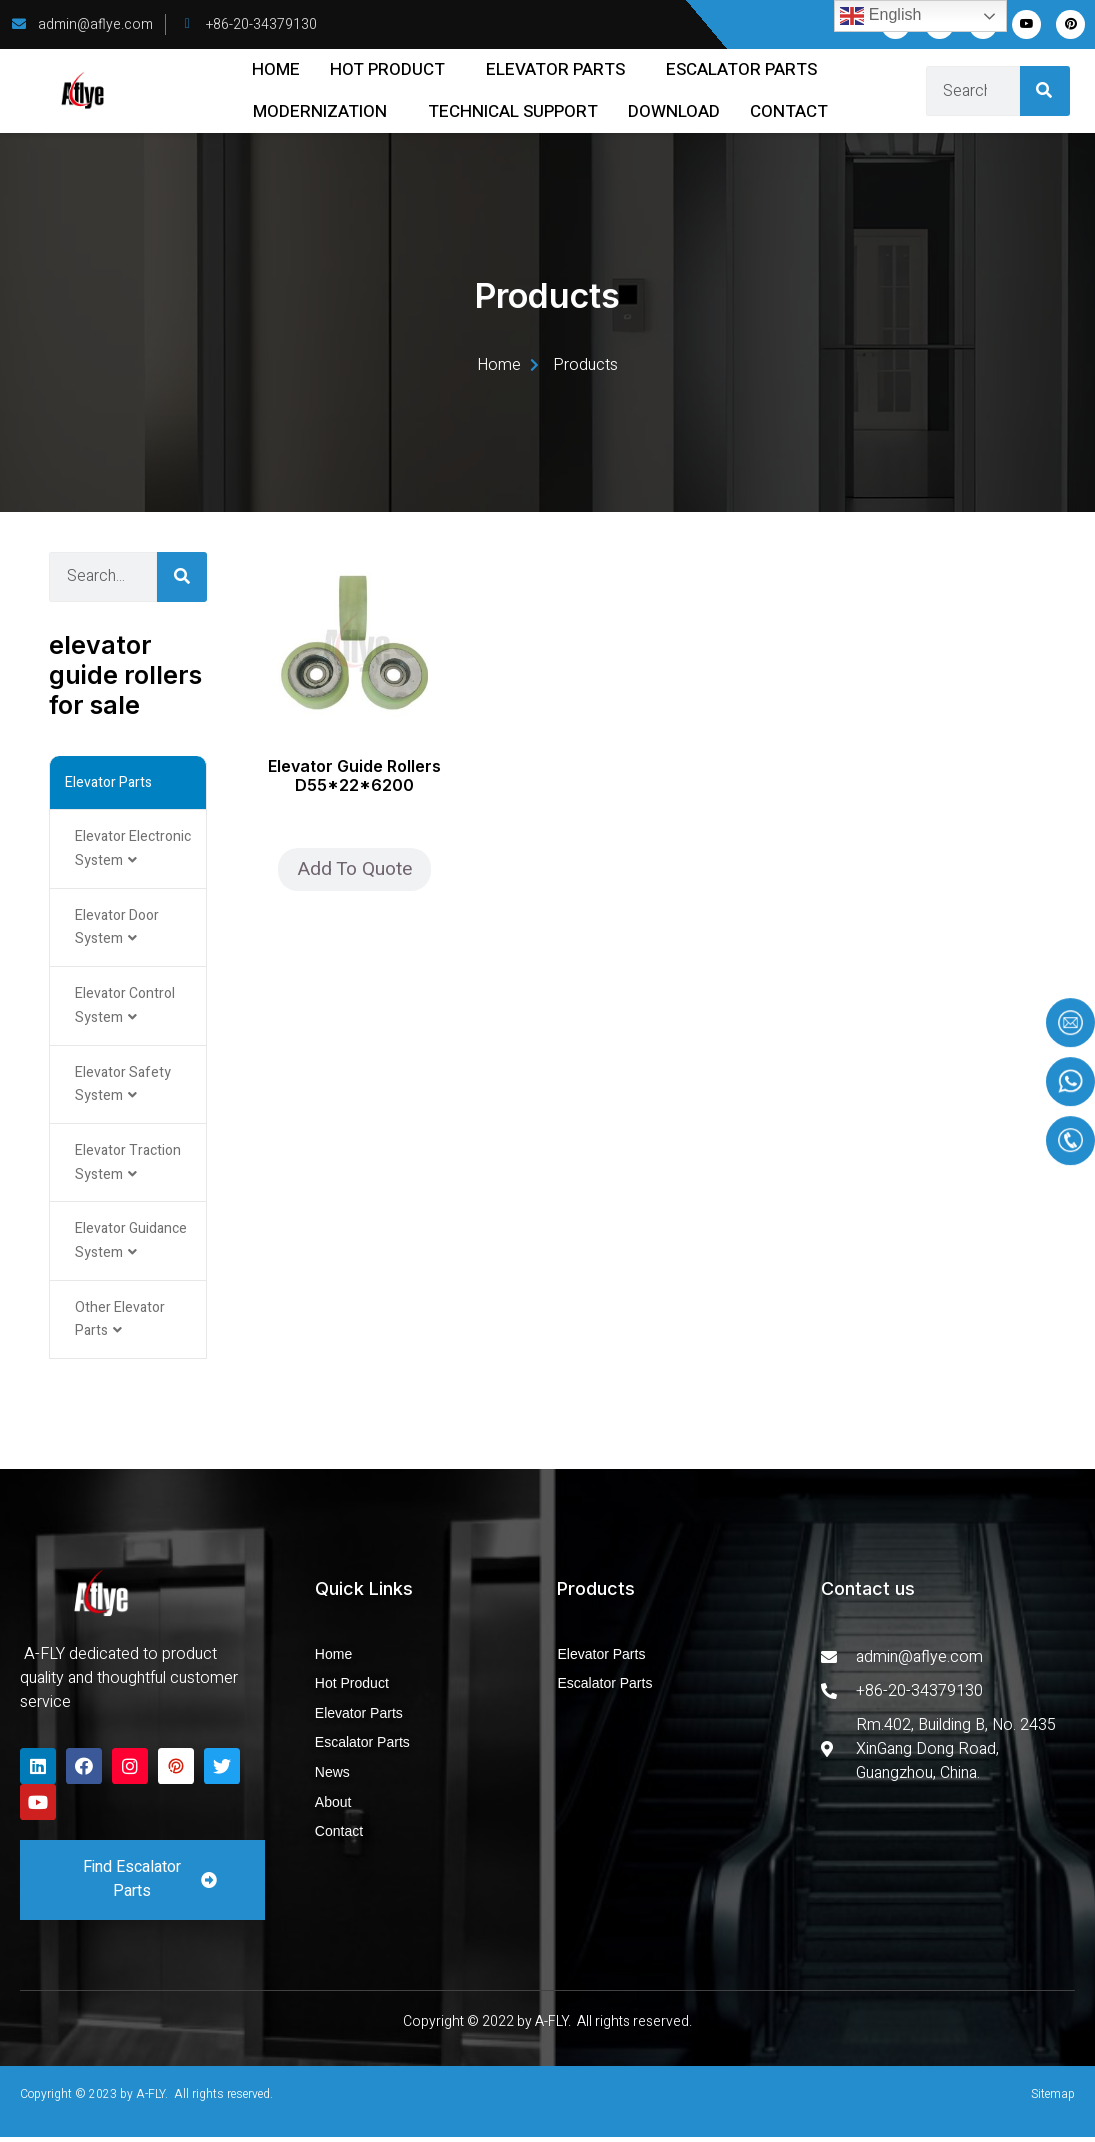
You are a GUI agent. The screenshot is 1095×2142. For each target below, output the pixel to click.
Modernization (320, 111)
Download (674, 111)
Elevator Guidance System (131, 1244)
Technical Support (513, 111)
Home (276, 69)
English (880, 16)
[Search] (1045, 91)
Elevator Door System (117, 928)
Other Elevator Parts (120, 1323)
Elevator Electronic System (133, 849)
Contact (789, 111)
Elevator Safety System (123, 1086)
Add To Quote (354, 869)
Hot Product (387, 69)
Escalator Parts (741, 69)
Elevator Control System (125, 1007)
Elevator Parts (555, 69)
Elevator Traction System (128, 1165)
